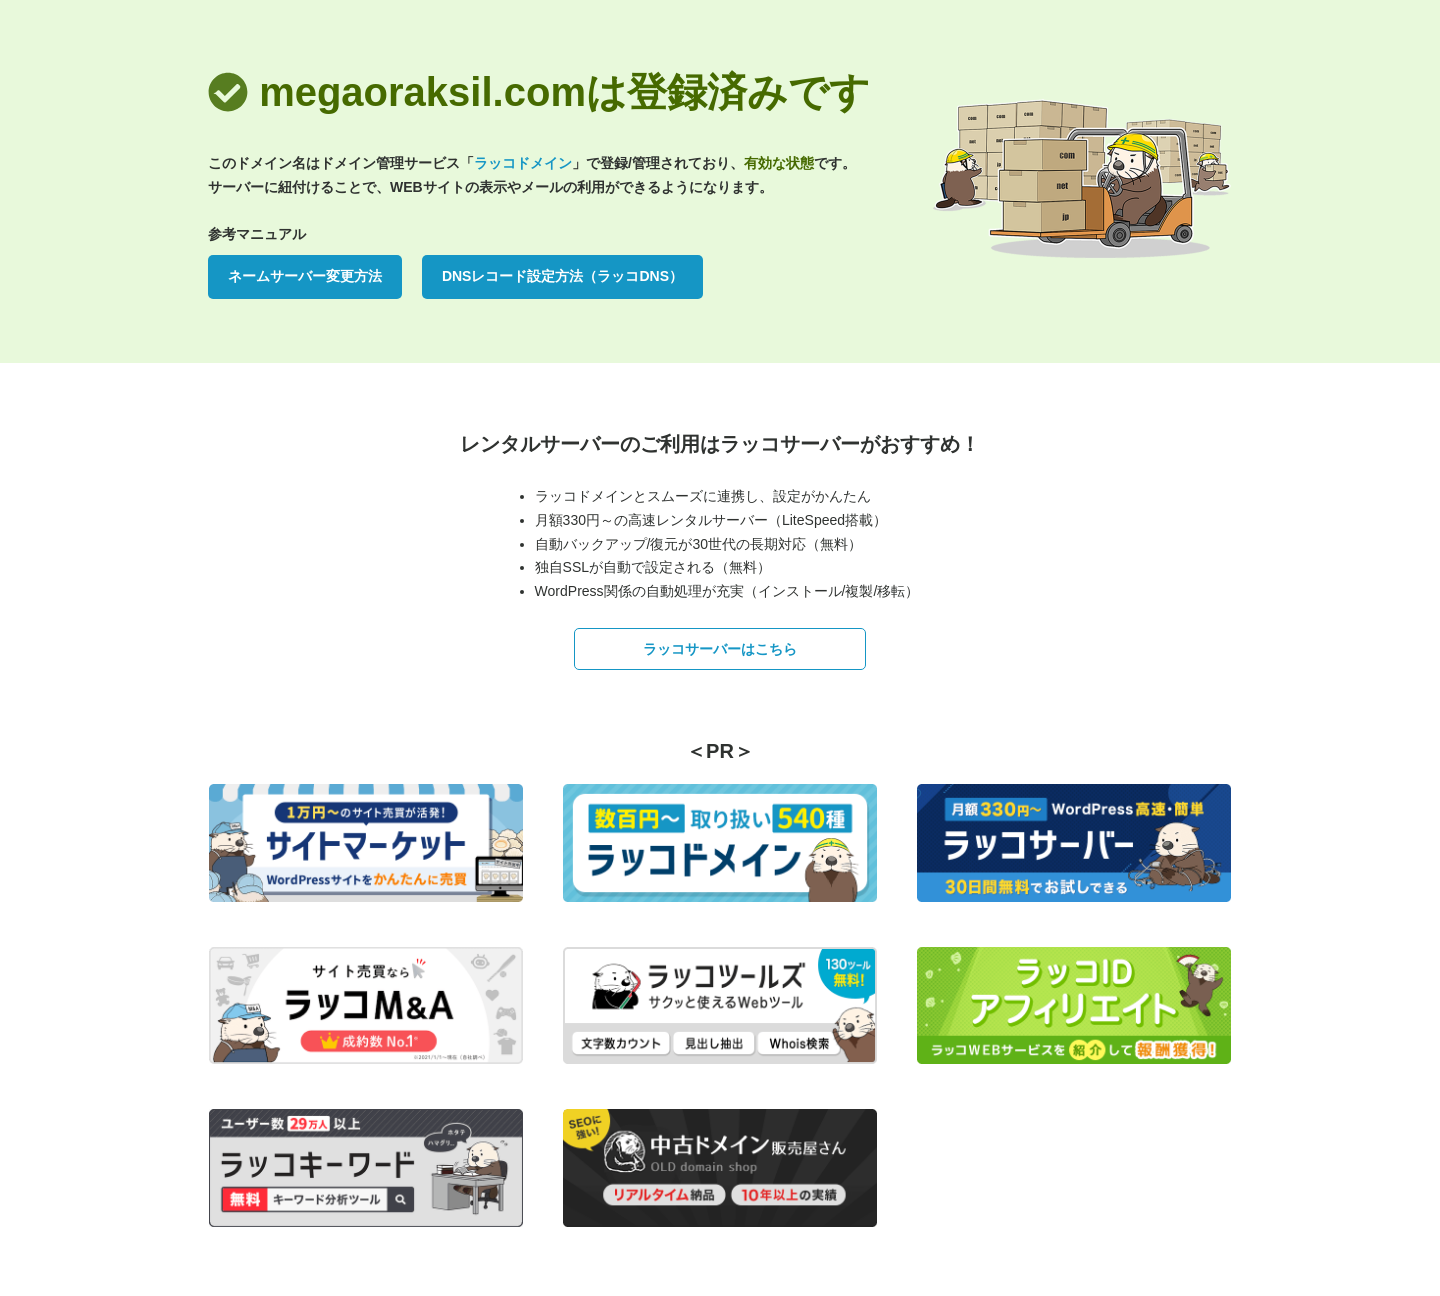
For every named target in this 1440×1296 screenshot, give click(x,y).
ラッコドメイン (523, 163)
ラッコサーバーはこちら (720, 649)
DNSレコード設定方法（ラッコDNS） (562, 276)
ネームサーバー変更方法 (305, 276)
